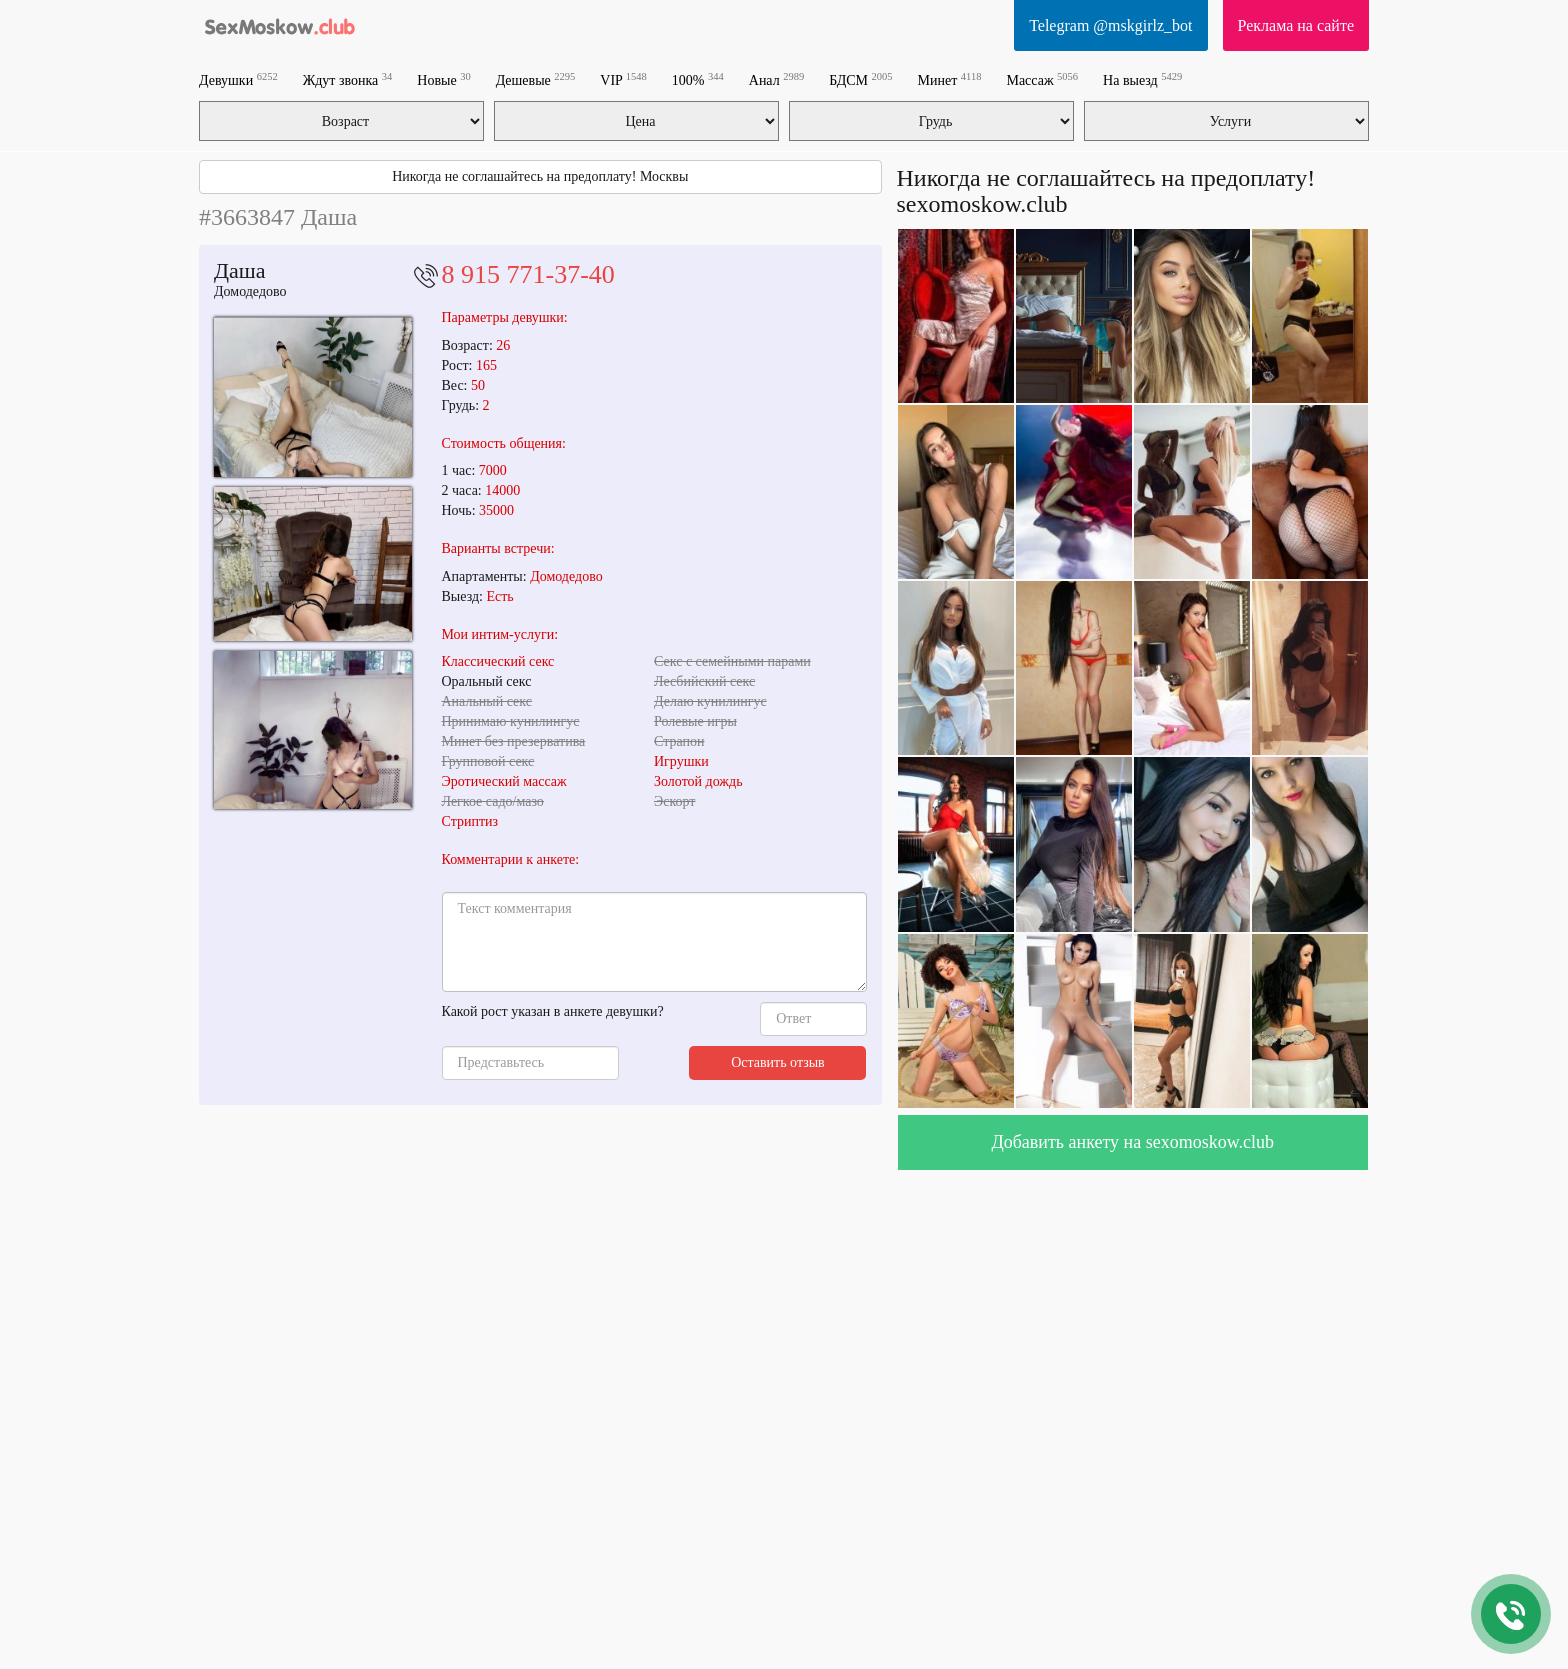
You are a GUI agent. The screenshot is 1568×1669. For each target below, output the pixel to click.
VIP (623, 79)
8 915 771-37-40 (528, 274)
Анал (776, 79)
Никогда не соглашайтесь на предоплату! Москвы (540, 176)
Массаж (1042, 79)
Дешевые (536, 79)
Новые (443, 79)
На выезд (1142, 79)
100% (698, 79)
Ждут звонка (348, 79)
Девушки (238, 79)
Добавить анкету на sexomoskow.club (1132, 1142)
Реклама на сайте (1296, 25)
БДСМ (860, 79)
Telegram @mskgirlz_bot (1110, 25)
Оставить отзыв (778, 1062)
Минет (950, 79)
